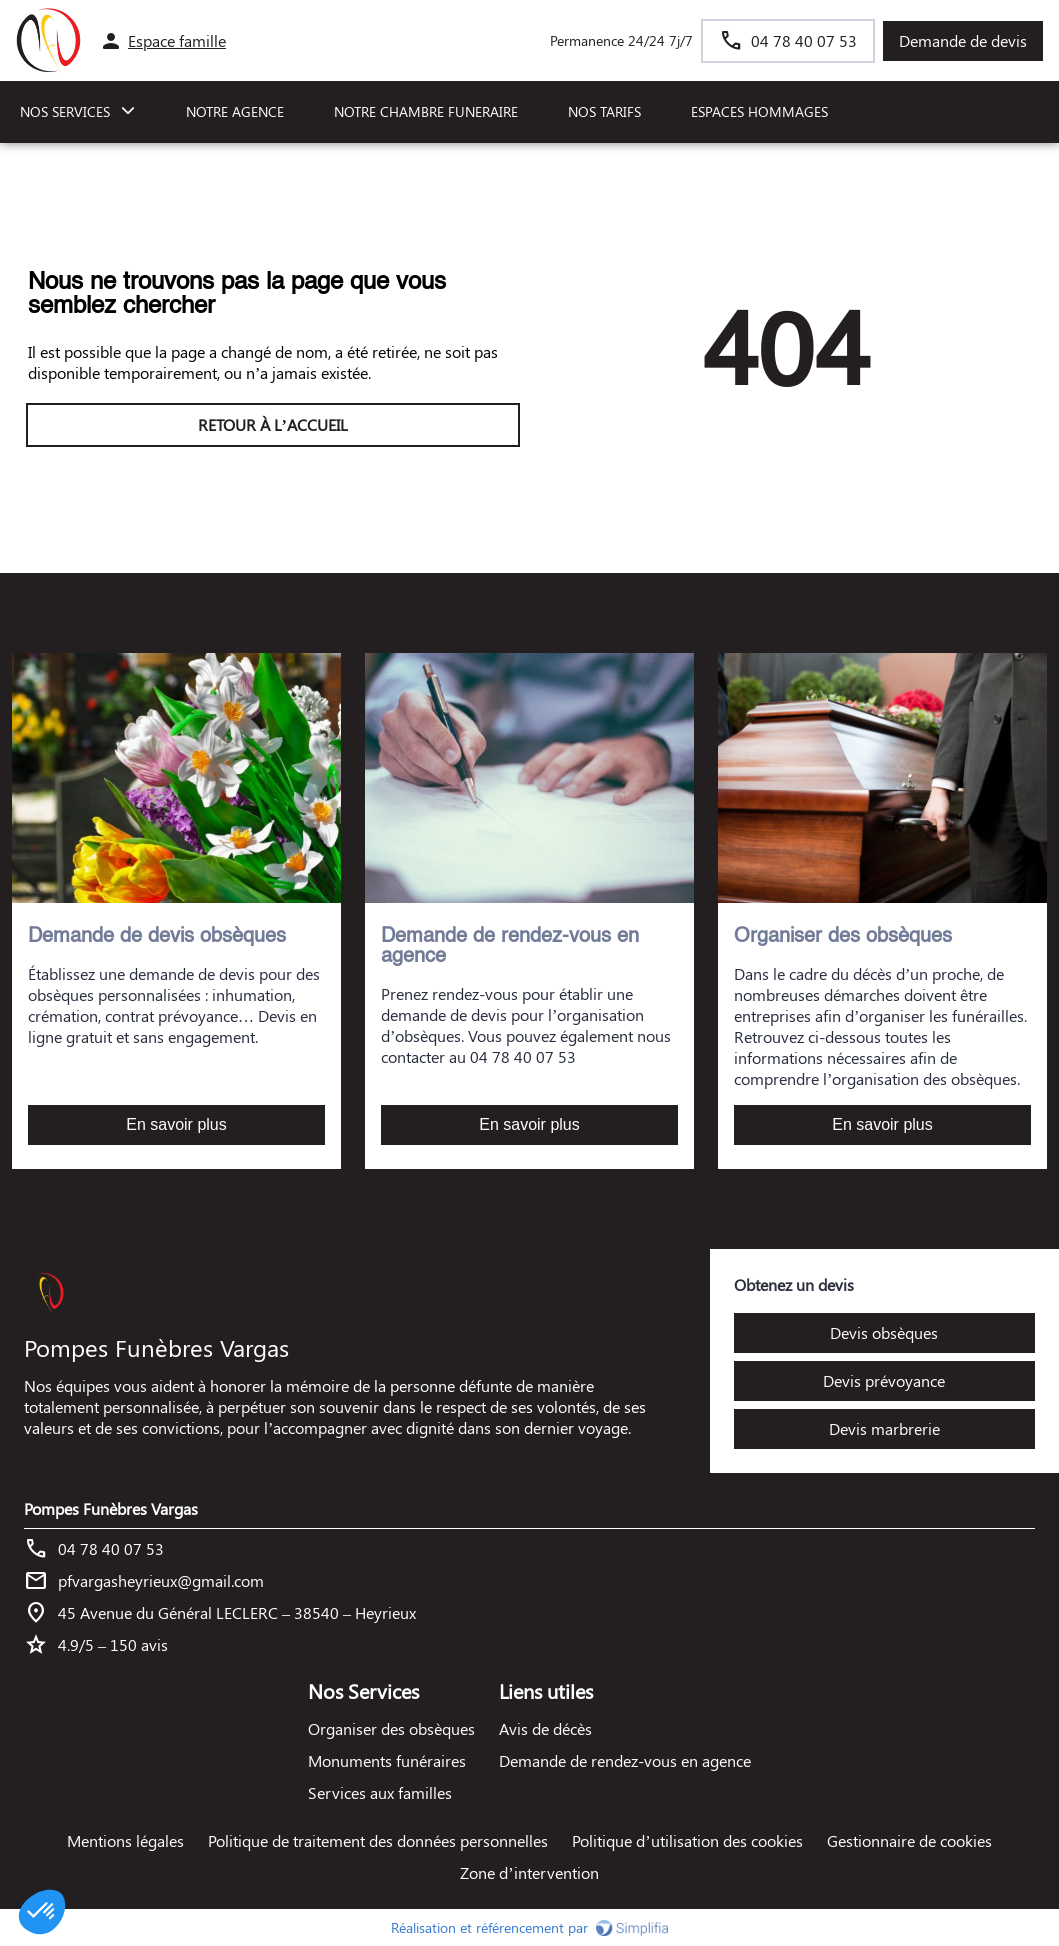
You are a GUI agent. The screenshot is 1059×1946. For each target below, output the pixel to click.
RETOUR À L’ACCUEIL (273, 424)
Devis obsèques (884, 1332)
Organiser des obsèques (391, 1728)
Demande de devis (963, 40)
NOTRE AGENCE (235, 111)
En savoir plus (176, 1124)
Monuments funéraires (387, 1760)
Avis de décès (545, 1728)
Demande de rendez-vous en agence (625, 1760)
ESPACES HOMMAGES (759, 111)
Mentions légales (125, 1840)
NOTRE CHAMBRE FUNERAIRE (426, 111)
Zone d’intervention (529, 1872)
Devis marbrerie (884, 1428)
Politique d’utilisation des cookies (687, 1840)
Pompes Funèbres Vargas (111, 1508)
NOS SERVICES (65, 111)
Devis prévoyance (884, 1380)
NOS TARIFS (604, 111)
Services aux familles (380, 1792)
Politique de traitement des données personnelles (378, 1840)
